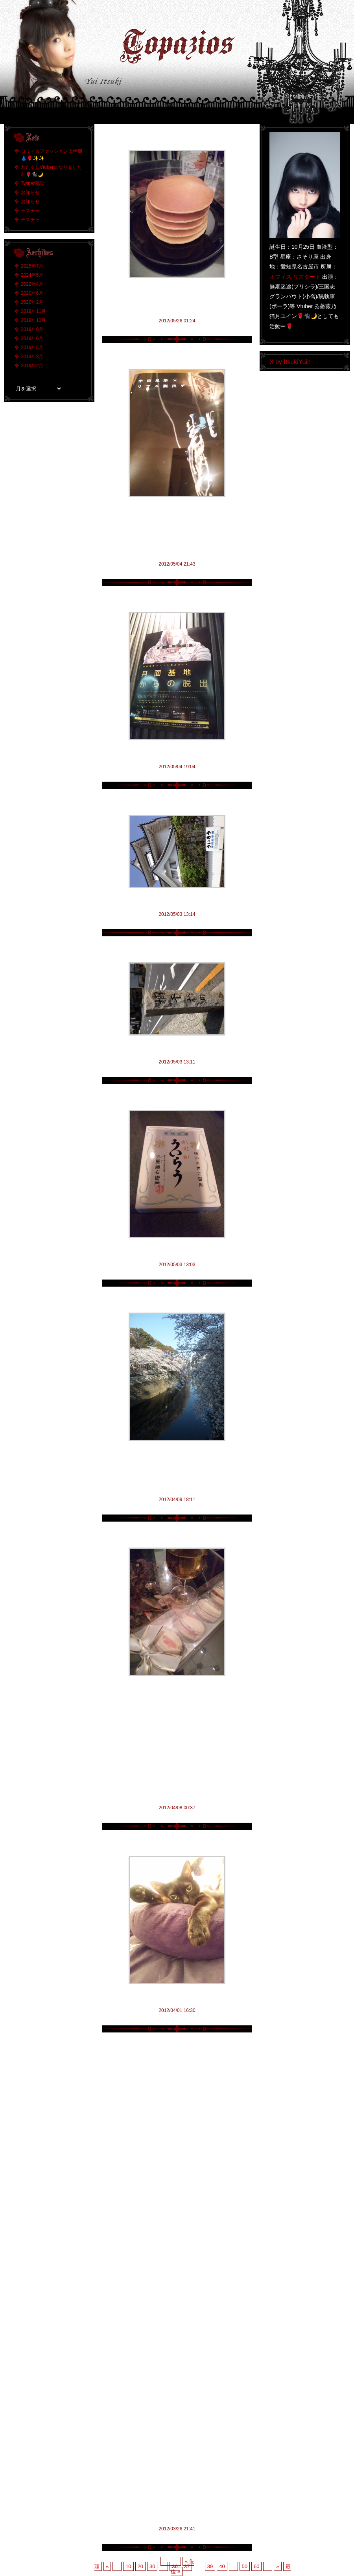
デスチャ (30, 210)
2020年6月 (32, 293)
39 (210, 2566)
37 (187, 2566)
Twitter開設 (32, 183)
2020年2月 (32, 302)
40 (222, 2566)
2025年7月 (32, 266)
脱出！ (177, 600)
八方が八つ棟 (177, 803)
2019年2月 (32, 365)
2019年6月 (32, 338)
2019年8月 (32, 329)
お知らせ (30, 192)
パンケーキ (177, 138)
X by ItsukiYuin (290, 362)
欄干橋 (177, 951)
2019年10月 (33, 320)
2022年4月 (32, 284)
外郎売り (177, 1098)
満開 (177, 1301)
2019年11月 (33, 311)
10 (128, 2566)
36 (174, 2566)
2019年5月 (32, 347)
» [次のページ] (277, 2566)
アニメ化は (177, 1536)
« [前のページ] (107, 2566)
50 (244, 2566)
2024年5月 (32, 275)
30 (152, 2566)
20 (140, 2566)
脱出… (177, 357)
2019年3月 (32, 356)
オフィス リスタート (295, 277)
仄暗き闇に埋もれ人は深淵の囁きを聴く (177, 1844)
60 (256, 2566)
